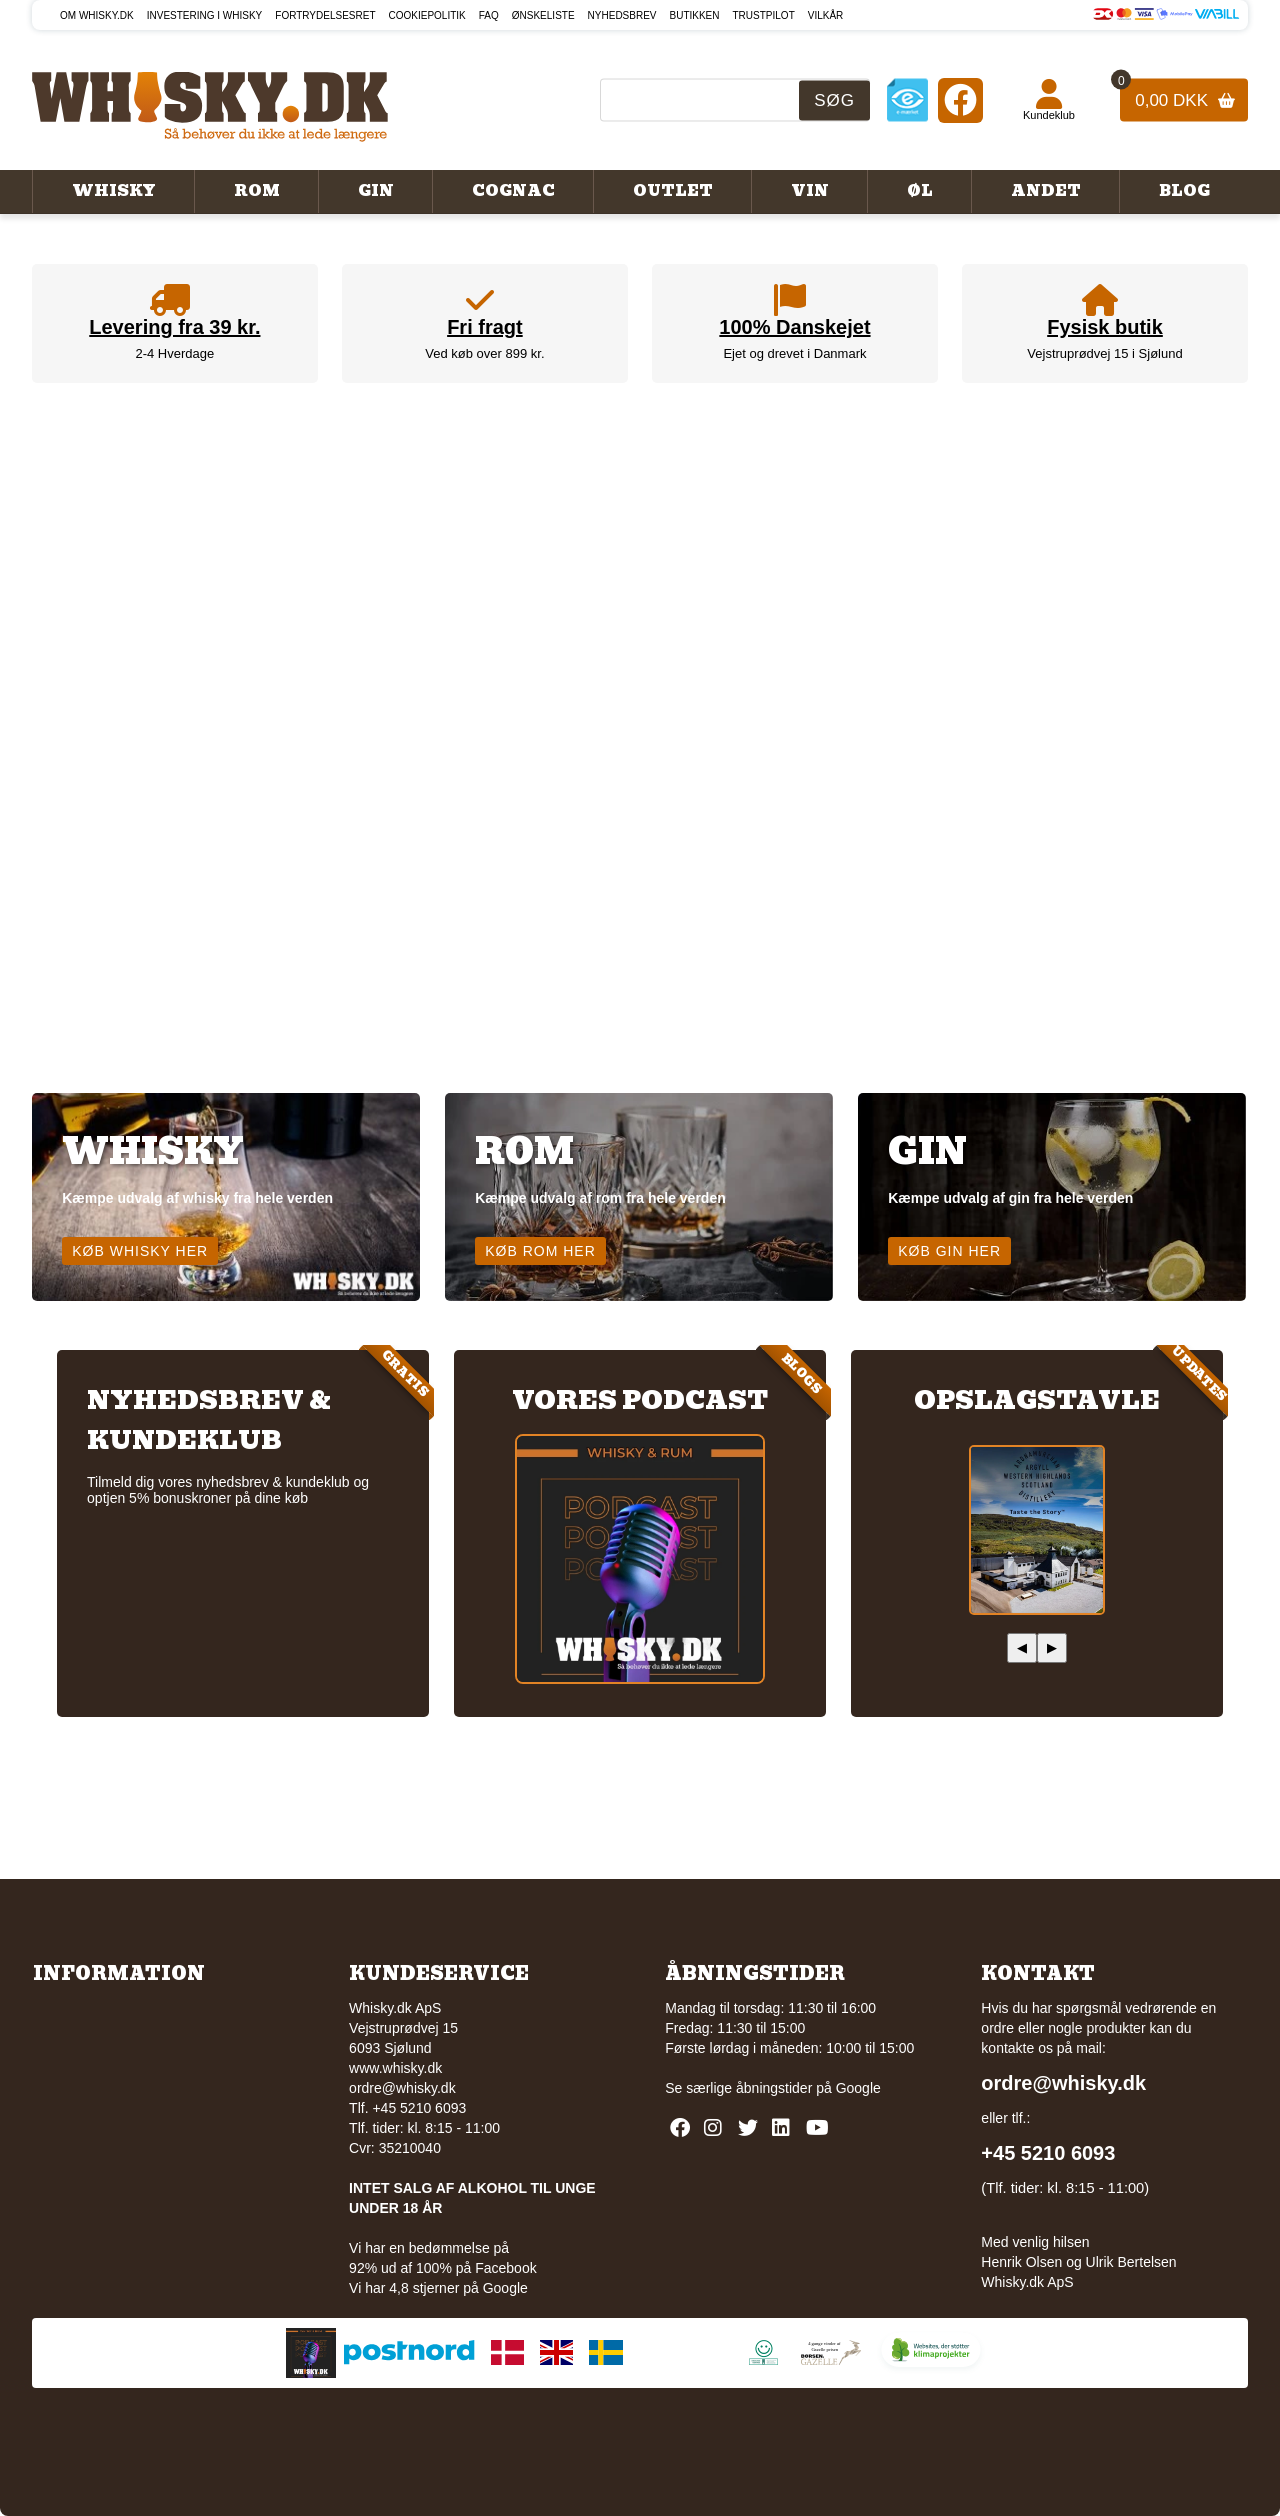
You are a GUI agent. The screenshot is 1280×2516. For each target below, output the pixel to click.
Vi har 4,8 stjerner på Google (438, 2288)
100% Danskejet (794, 327)
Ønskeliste (543, 15)
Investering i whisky (205, 15)
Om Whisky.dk (97, 15)
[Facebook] (960, 99)
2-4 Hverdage (174, 353)
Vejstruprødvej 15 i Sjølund (1104, 353)
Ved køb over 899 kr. (484, 353)
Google (858, 2088)
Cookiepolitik (427, 15)
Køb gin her (949, 1251)
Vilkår (826, 15)
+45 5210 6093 (1048, 2153)
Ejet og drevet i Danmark (794, 353)
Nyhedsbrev (622, 15)
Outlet (673, 191)
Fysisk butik (1105, 327)
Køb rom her (540, 1251)
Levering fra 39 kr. (174, 327)
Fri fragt (485, 327)
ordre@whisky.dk (402, 2088)
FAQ (489, 15)
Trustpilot (764, 15)
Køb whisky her (140, 1251)
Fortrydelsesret (325, 15)
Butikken (695, 15)
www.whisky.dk (395, 2068)
